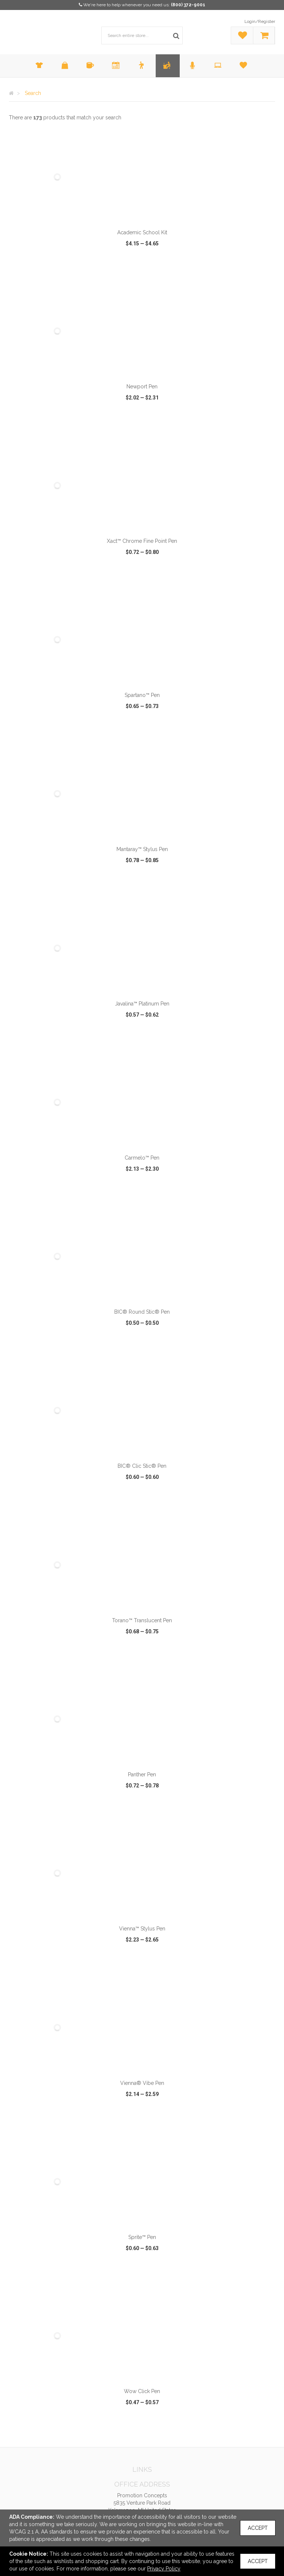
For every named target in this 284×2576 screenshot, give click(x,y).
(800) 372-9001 (188, 4)
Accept (258, 2528)
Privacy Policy (163, 2569)
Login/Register (259, 21)
